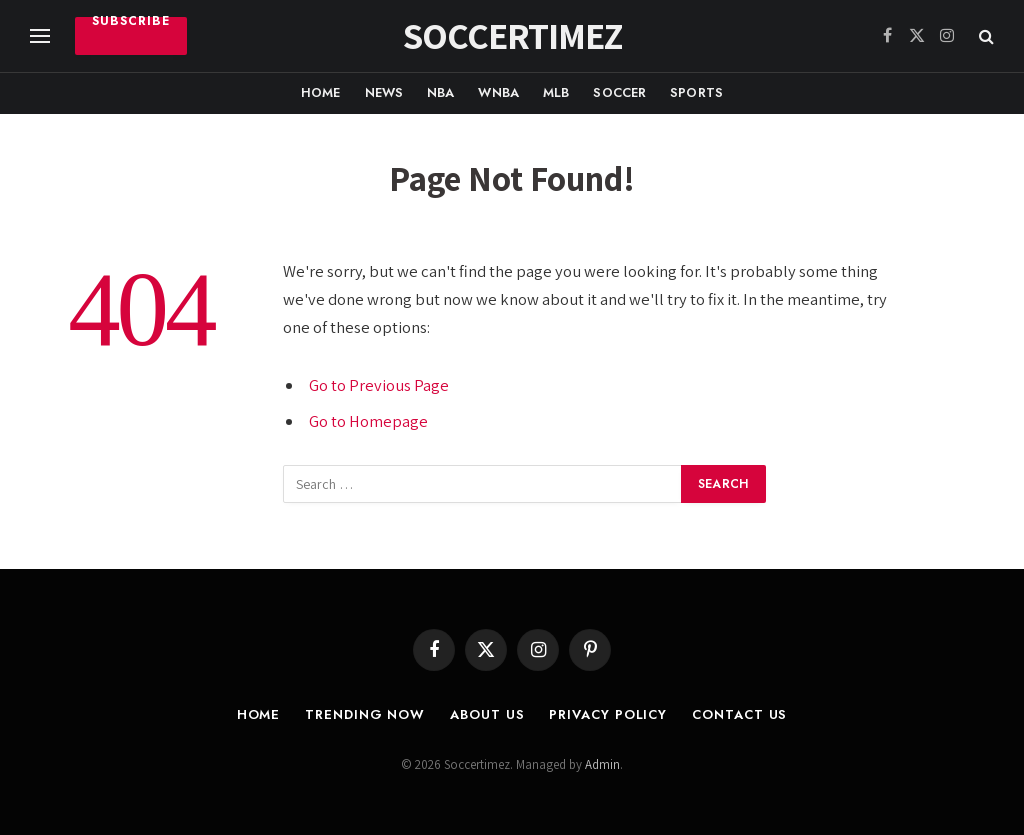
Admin (602, 764)
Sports (696, 92)
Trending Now (365, 714)
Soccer (619, 92)
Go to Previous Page (379, 385)
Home (321, 92)
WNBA (498, 92)
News (384, 92)
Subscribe (131, 23)
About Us (487, 714)
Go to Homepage (368, 421)
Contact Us (739, 714)
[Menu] (40, 36)
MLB (556, 92)
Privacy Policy (608, 714)
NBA (440, 92)
